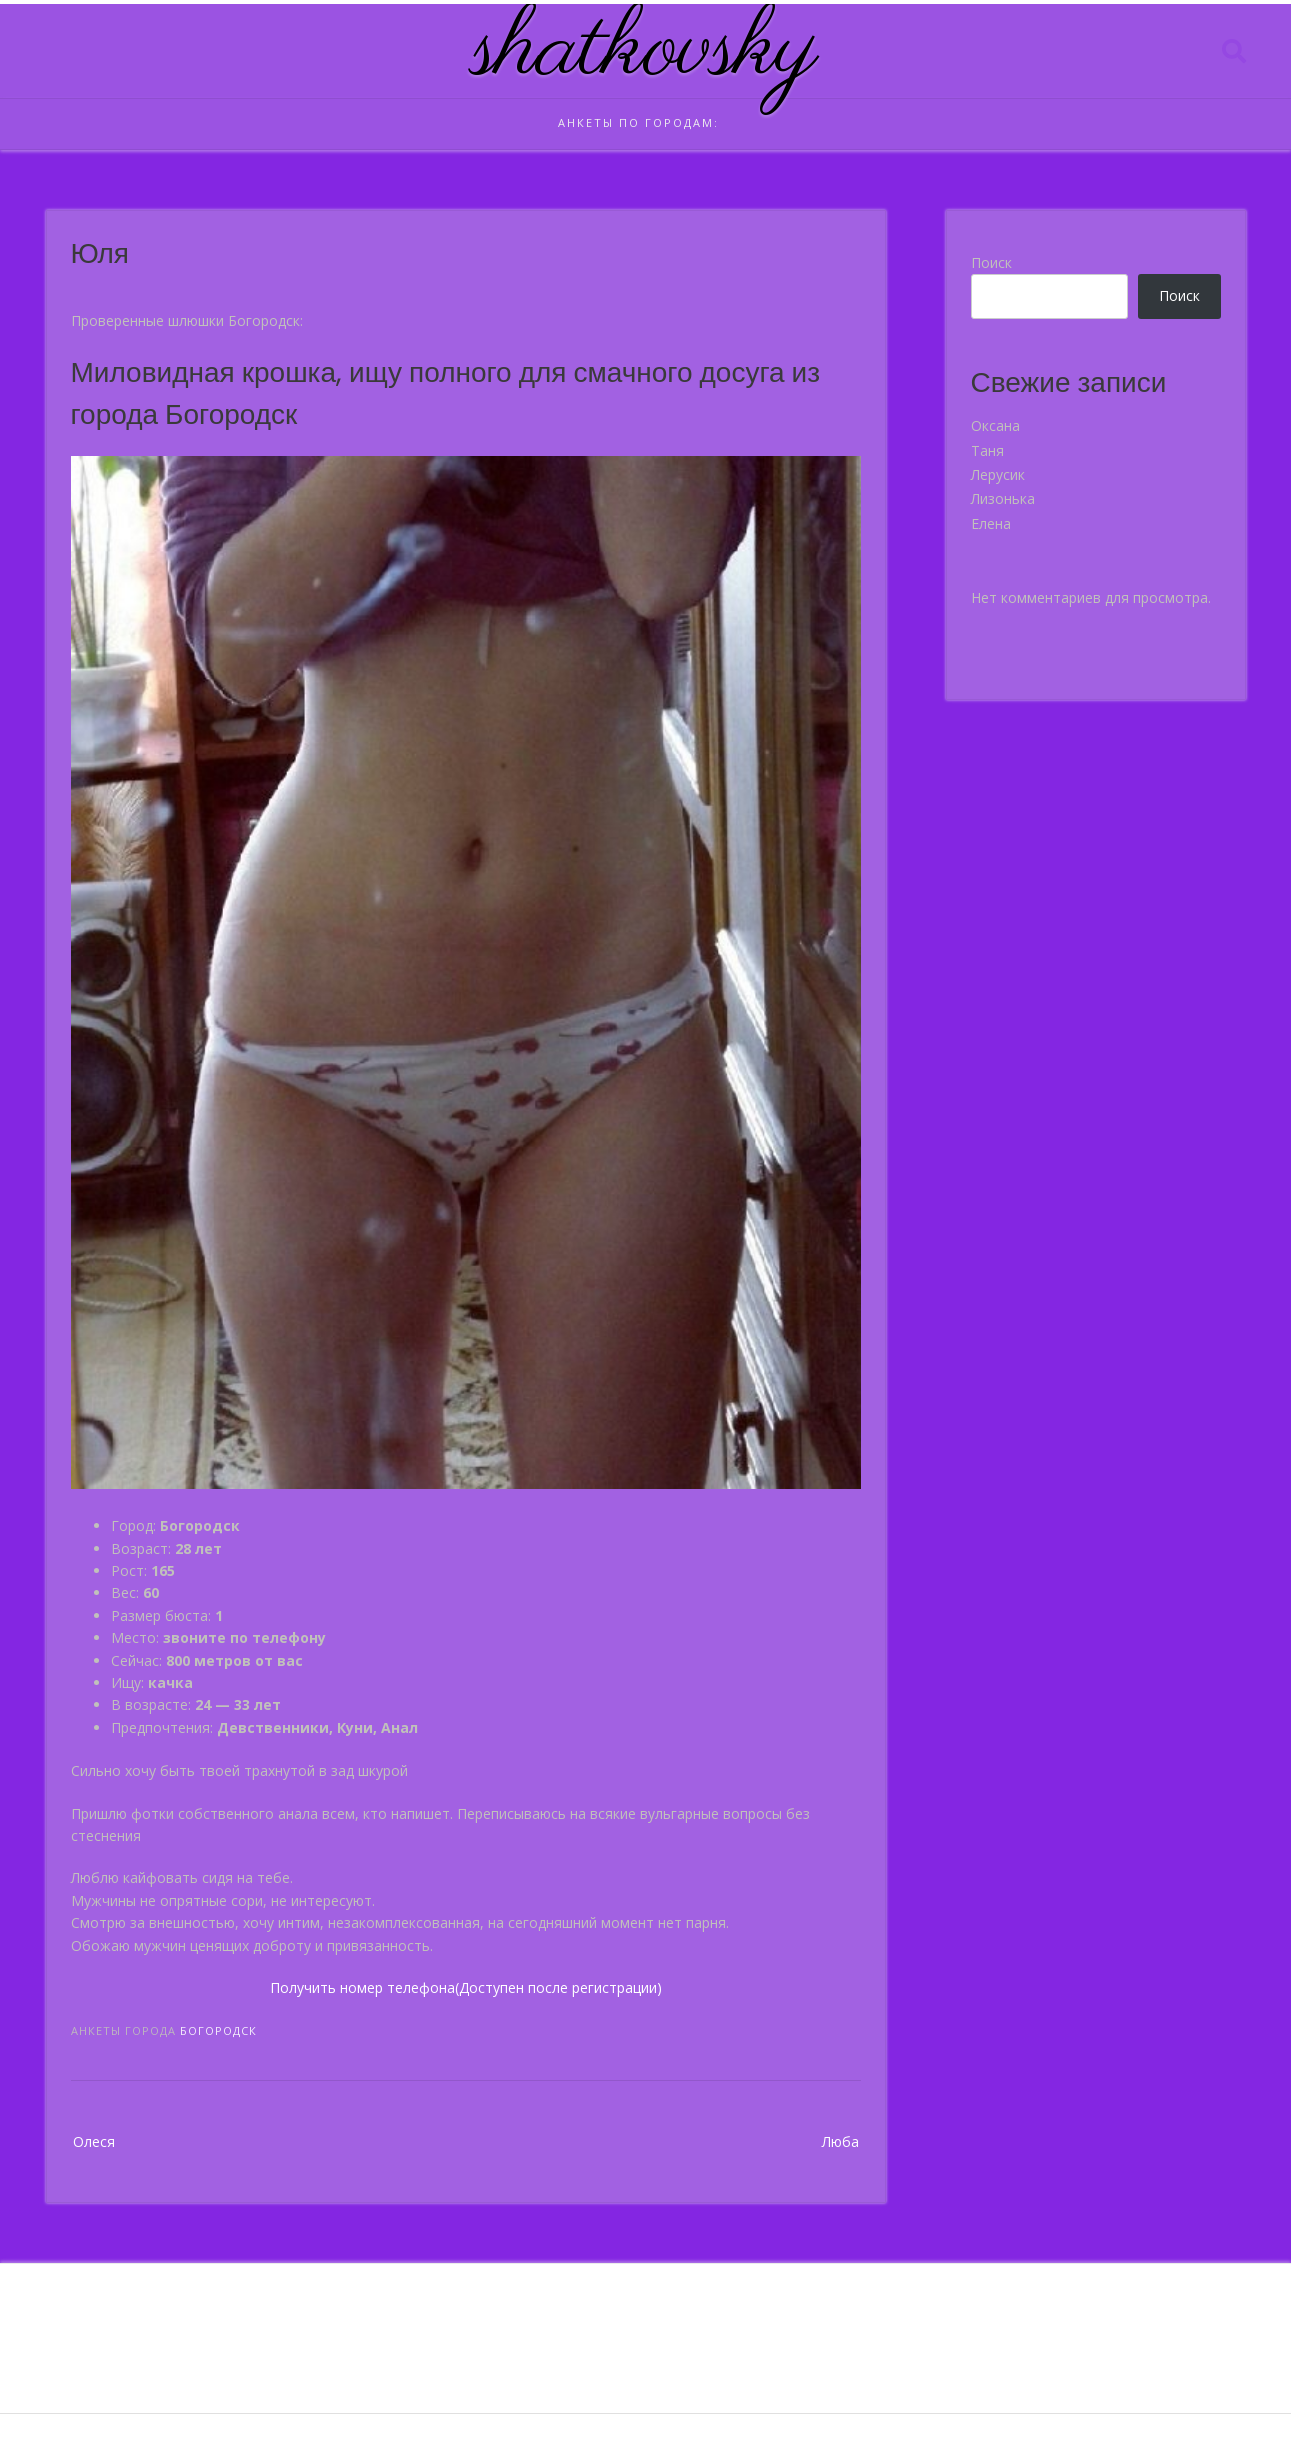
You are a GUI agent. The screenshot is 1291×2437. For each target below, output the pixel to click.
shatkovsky (645, 51)
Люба (840, 2141)
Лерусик (998, 474)
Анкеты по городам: (638, 122)
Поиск (991, 262)
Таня (987, 450)
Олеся (94, 2141)
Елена (991, 523)
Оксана (995, 425)
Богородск (218, 2030)
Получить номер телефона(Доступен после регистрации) (466, 1987)
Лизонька (1003, 498)
